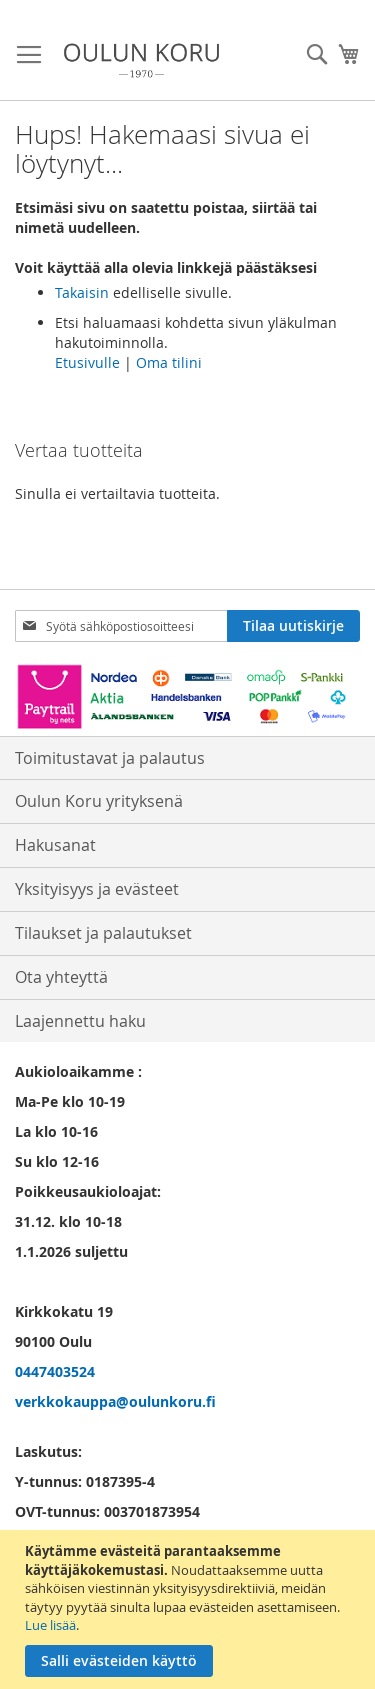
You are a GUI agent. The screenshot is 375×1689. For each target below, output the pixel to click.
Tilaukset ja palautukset (103, 933)
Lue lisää (50, 1625)
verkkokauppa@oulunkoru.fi (115, 1401)
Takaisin (82, 292)
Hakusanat (55, 845)
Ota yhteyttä (61, 977)
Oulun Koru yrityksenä (99, 801)
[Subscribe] (293, 626)
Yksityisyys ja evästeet (97, 889)
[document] (190, 1609)
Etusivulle (87, 362)
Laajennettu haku (80, 1021)
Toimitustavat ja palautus (110, 758)
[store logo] (141, 60)
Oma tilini (169, 362)
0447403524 (55, 1371)
